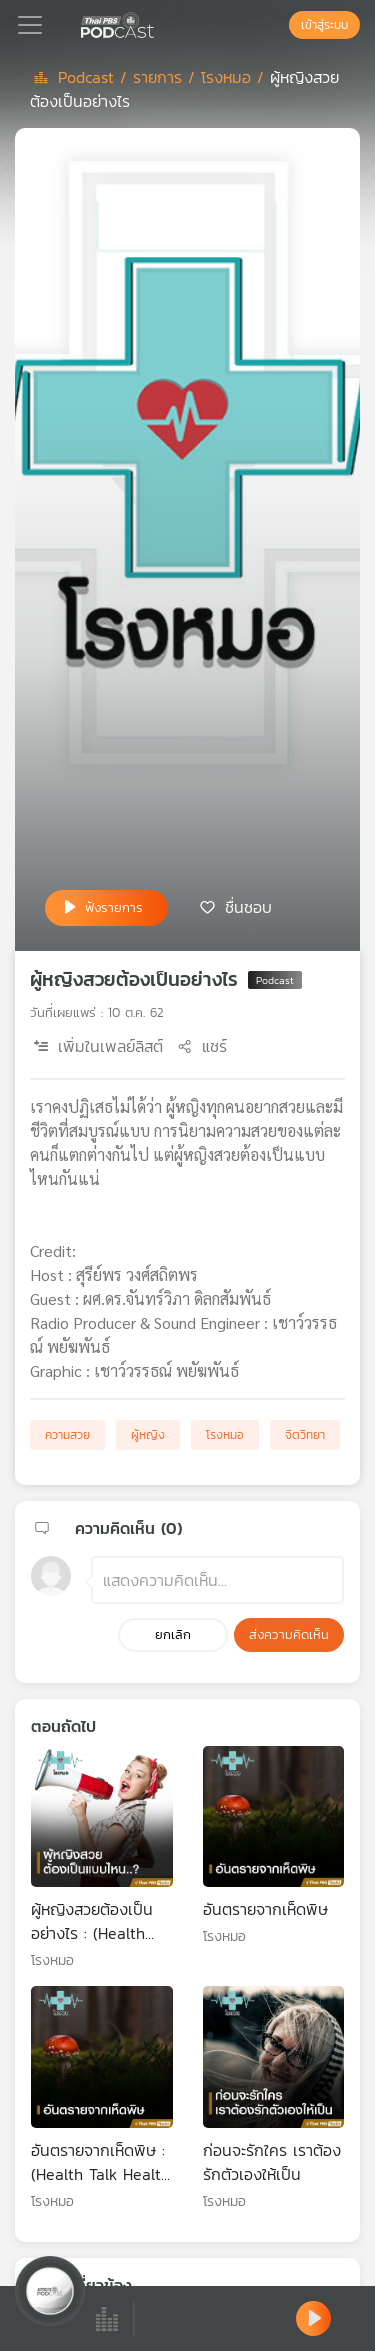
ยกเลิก (173, 1634)
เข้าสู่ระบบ (324, 25)
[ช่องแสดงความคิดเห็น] (217, 1580)
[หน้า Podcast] (158, 23)
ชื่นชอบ (248, 906)
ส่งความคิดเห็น (289, 1634)
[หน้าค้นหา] (279, 25)
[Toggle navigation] (30, 25)
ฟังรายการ (114, 907)
